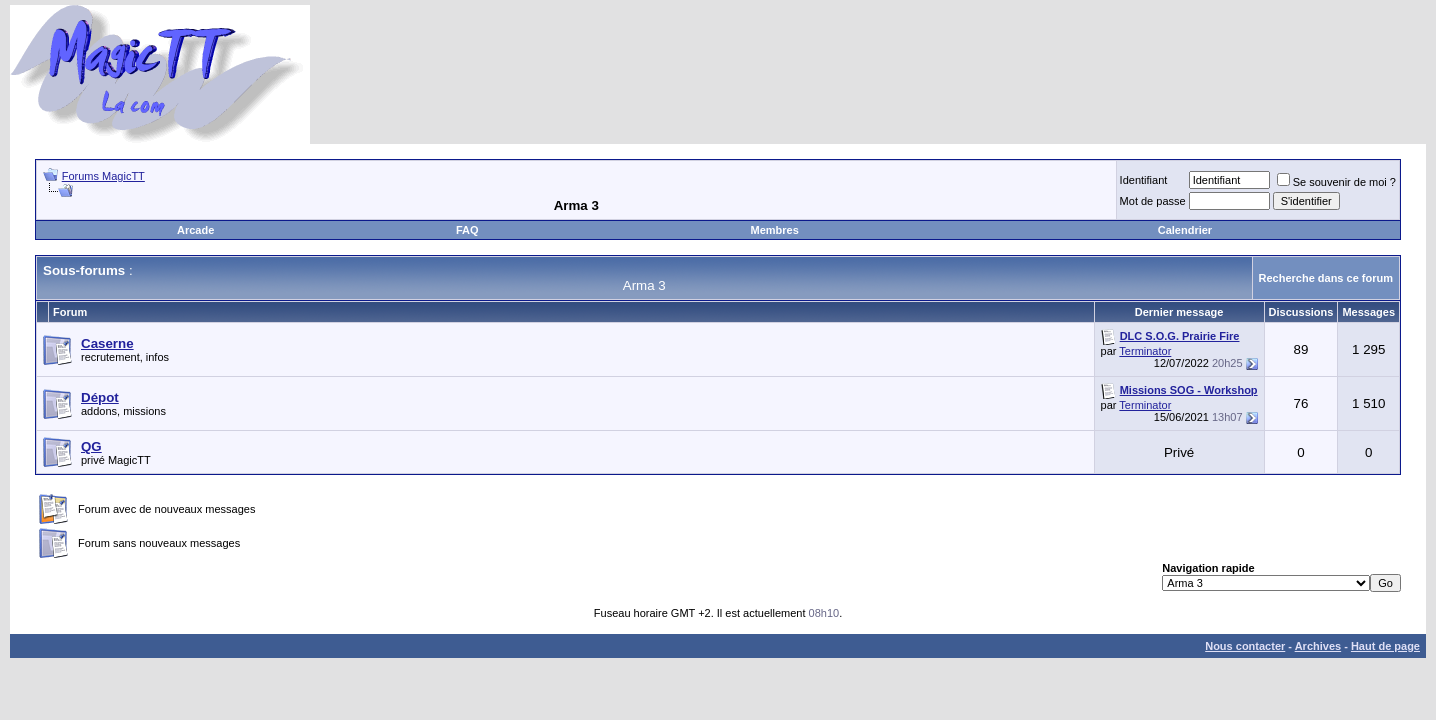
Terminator (1145, 351)
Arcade (195, 230)
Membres (774, 230)
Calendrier (1185, 230)
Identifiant (1144, 180)
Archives (1318, 646)
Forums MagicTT (103, 176)
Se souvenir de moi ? (1336, 182)
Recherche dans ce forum (1326, 278)
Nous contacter (1245, 646)
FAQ (467, 230)
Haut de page (1385, 646)
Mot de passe (1153, 201)
